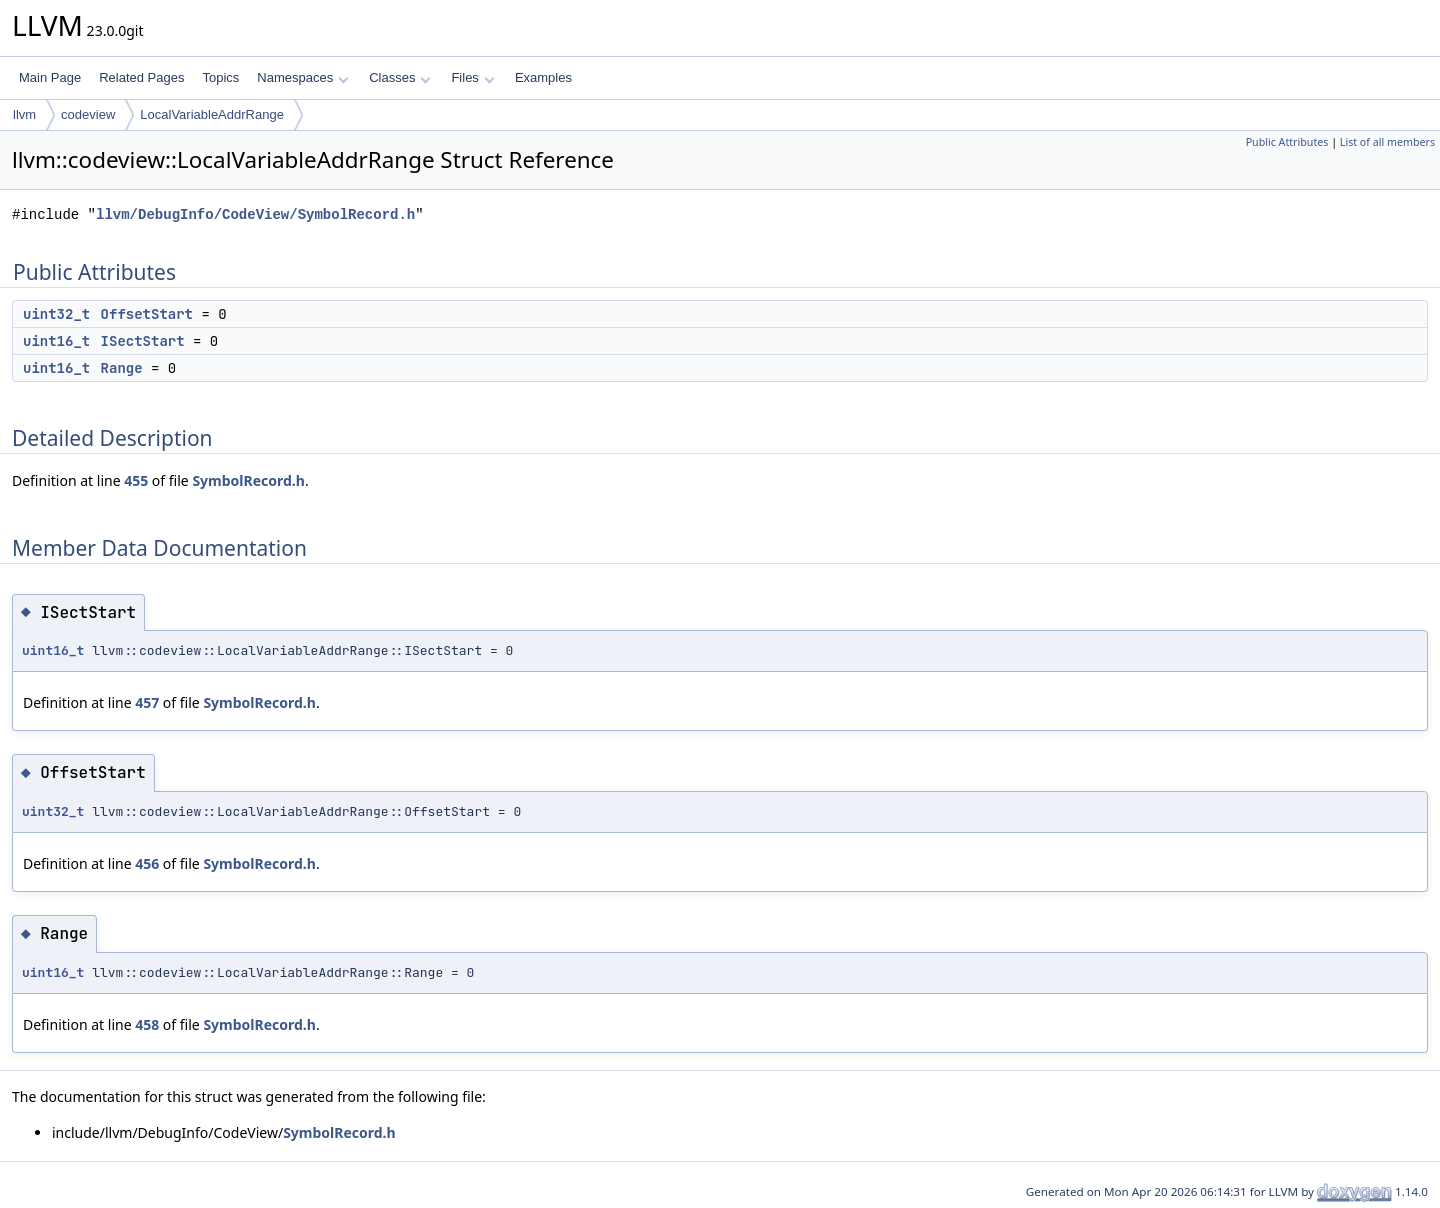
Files (472, 77)
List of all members (1387, 142)
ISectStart (143, 341)
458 (147, 1024)
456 (147, 863)
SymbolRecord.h (248, 480)
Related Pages (141, 77)
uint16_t (56, 341)
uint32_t (56, 314)
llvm (24, 114)
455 (136, 480)
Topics (220, 77)
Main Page (50, 77)
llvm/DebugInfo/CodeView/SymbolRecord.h (255, 214)
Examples (543, 77)
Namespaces (302, 77)
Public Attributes (1287, 142)
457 (147, 702)
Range (122, 368)
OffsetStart (147, 314)
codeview (88, 114)
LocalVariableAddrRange (212, 114)
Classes (400, 77)
